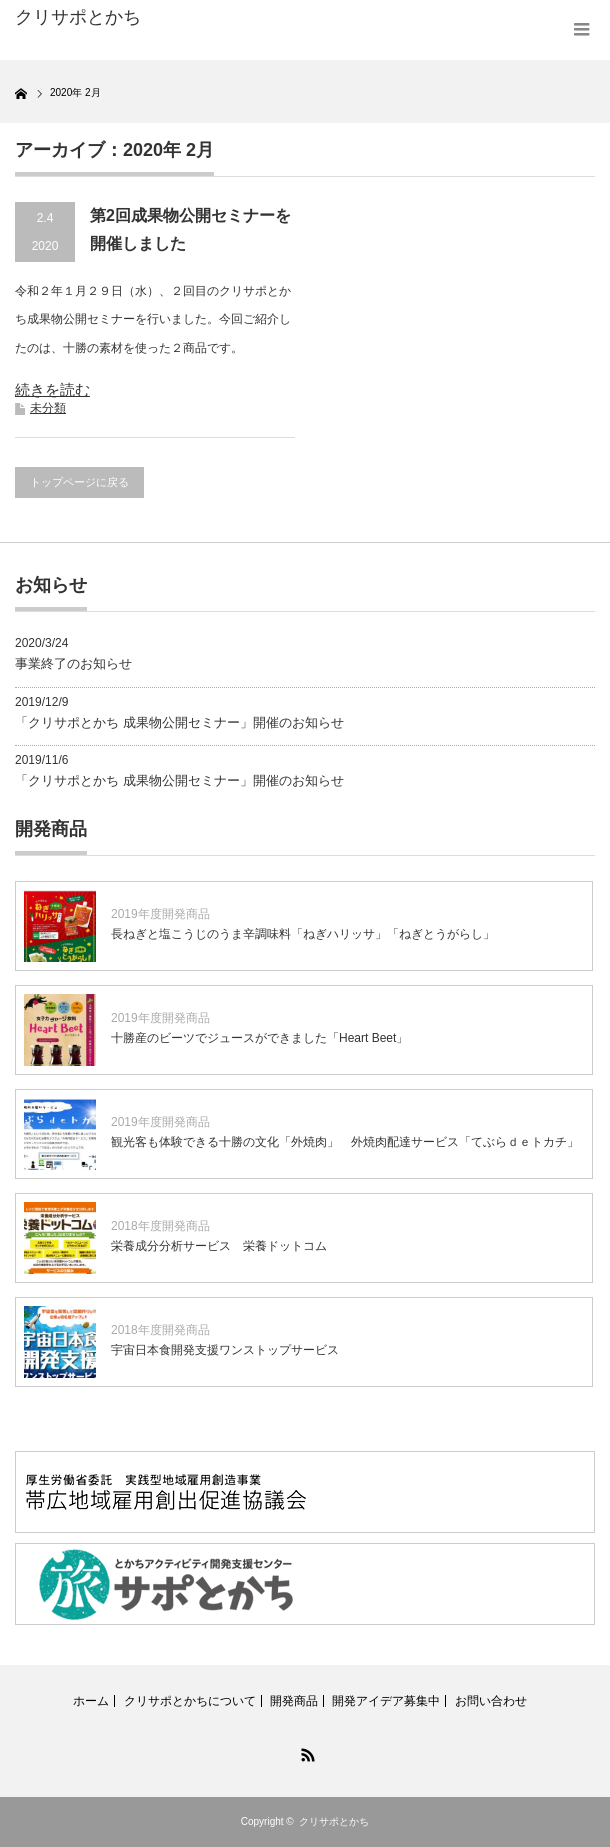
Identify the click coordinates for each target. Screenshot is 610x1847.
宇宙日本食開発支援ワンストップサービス (225, 1350)
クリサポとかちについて (190, 1701)
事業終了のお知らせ (73, 663)
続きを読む (52, 389)
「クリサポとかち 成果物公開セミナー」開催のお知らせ (179, 722)
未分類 (48, 408)
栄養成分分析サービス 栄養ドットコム (219, 1246)
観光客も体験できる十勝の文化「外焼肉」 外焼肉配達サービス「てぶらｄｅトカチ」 (345, 1142)
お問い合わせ (491, 1701)
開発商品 (294, 1701)
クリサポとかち (334, 1821)
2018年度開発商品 (160, 1226)
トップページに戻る (79, 482)
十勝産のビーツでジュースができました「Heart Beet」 (259, 1038)
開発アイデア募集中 (386, 1701)
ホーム (91, 1701)
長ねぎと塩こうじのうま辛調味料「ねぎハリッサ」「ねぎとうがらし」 (303, 934)
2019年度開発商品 (160, 914)
